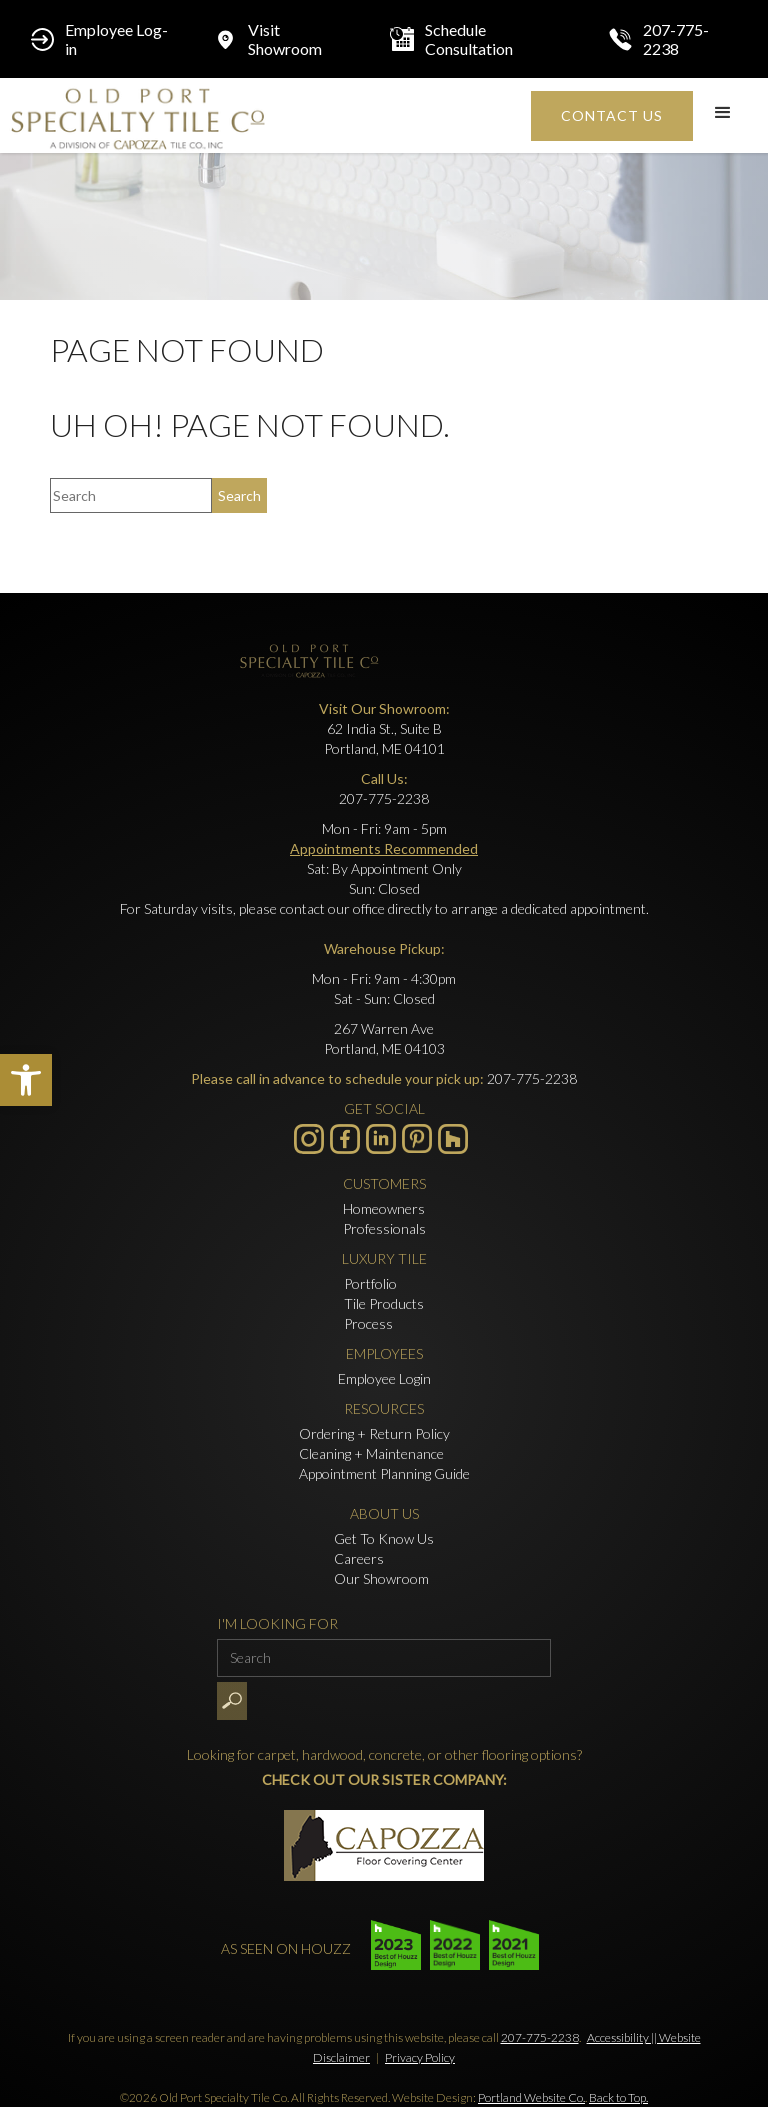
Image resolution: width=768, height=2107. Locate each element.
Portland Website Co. (531, 2097)
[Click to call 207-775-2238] (673, 39)
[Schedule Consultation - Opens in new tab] (479, 39)
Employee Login (384, 1378)
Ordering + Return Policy (374, 1433)
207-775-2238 (540, 2037)
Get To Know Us (384, 1538)
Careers (359, 1558)
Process (368, 1323)
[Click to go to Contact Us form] (612, 116)
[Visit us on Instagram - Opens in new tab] (309, 1139)
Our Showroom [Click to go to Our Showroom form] (381, 1578)
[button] (26, 1080)
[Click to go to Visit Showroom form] (281, 39)
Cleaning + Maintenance (371, 1453)
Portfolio (370, 1283)
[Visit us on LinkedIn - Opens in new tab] (381, 1139)
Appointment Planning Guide (384, 1473)
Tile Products (384, 1303)
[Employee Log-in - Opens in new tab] (101, 39)
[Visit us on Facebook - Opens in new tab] (345, 1139)
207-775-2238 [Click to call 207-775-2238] (384, 798)
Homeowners (384, 1208)
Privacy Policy (420, 2057)
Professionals (384, 1228)
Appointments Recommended (384, 848)
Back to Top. (618, 2097)
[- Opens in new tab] (417, 1139)
